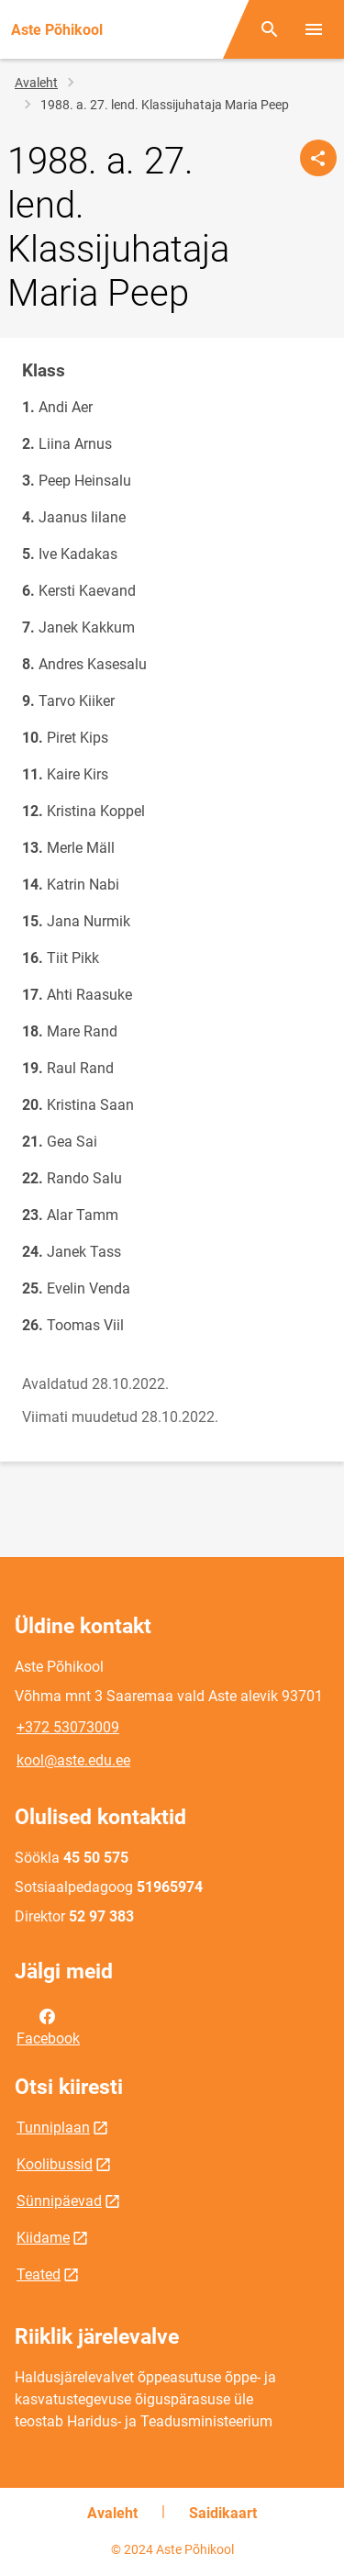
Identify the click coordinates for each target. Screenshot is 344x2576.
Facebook (48, 2026)
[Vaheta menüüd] (314, 29)
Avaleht (36, 82)
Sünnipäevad (59, 2201)
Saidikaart (223, 2513)
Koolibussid (55, 2164)
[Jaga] (318, 158)
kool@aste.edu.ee (73, 1760)
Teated (39, 2274)
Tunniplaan (53, 2127)
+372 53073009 (68, 1727)
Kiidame (43, 2237)
